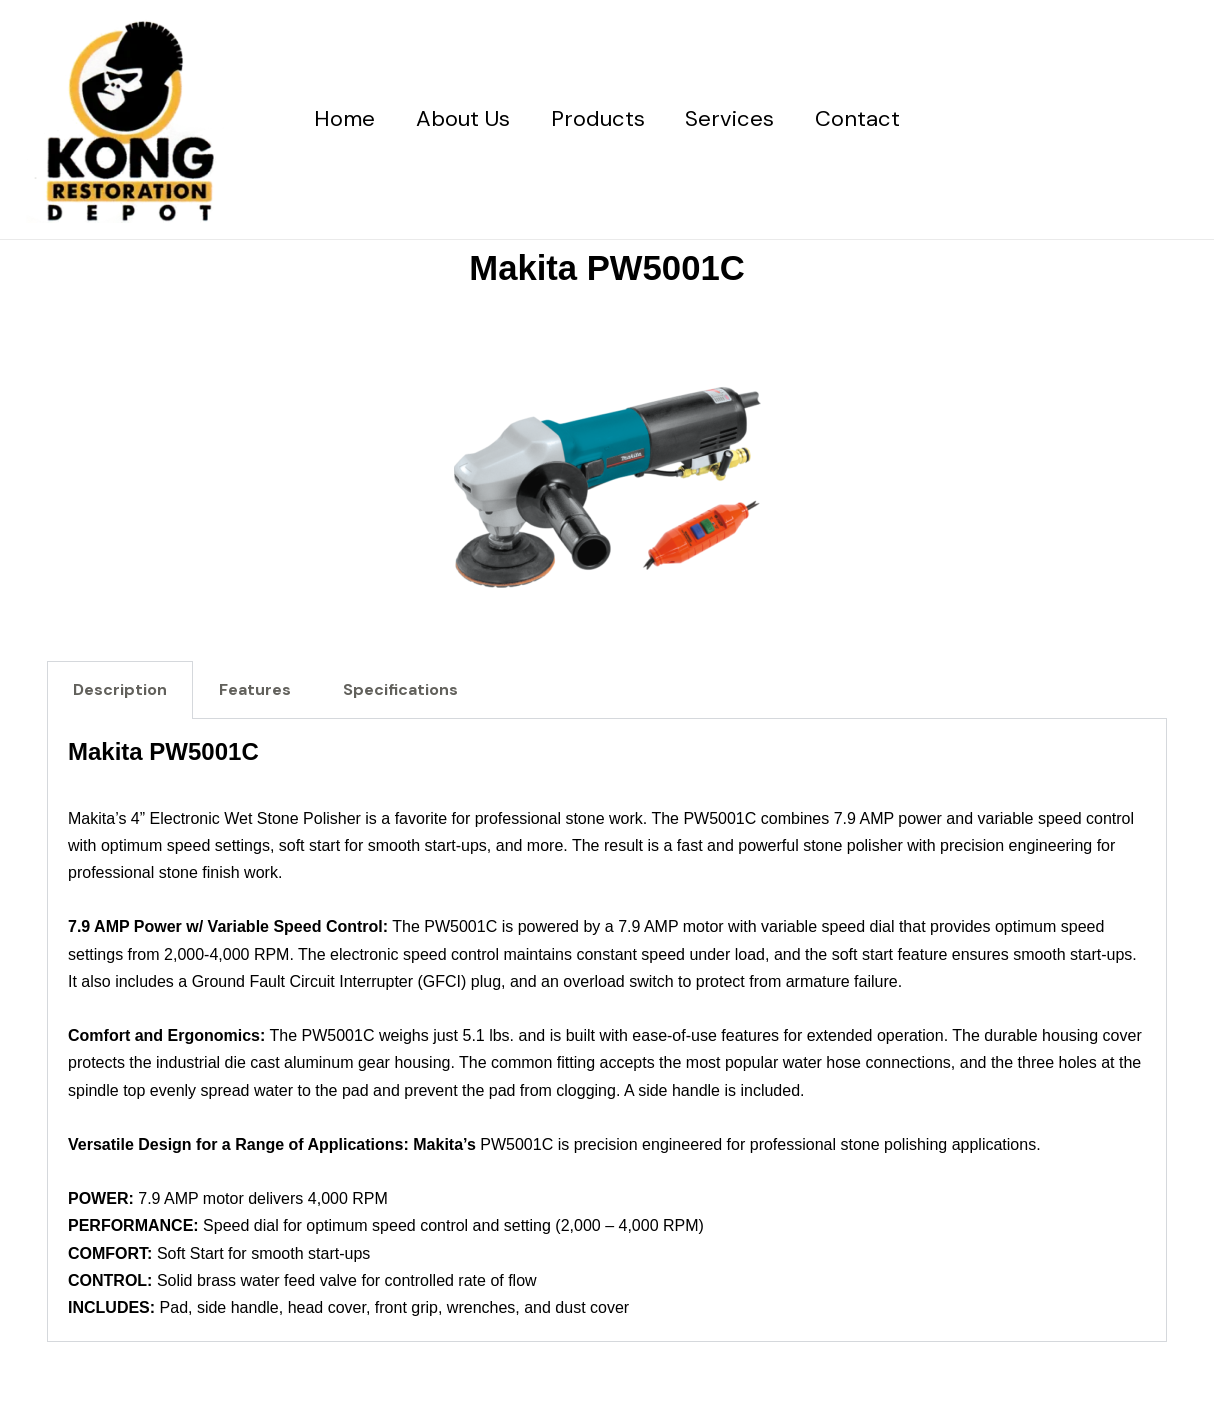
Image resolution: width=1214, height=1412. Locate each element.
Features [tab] (255, 689)
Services (733, 118)
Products (598, 118)
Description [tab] (120, 689)
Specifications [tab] (400, 689)
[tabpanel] (607, 1030)
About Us (460, 118)
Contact (864, 118)
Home (338, 118)
